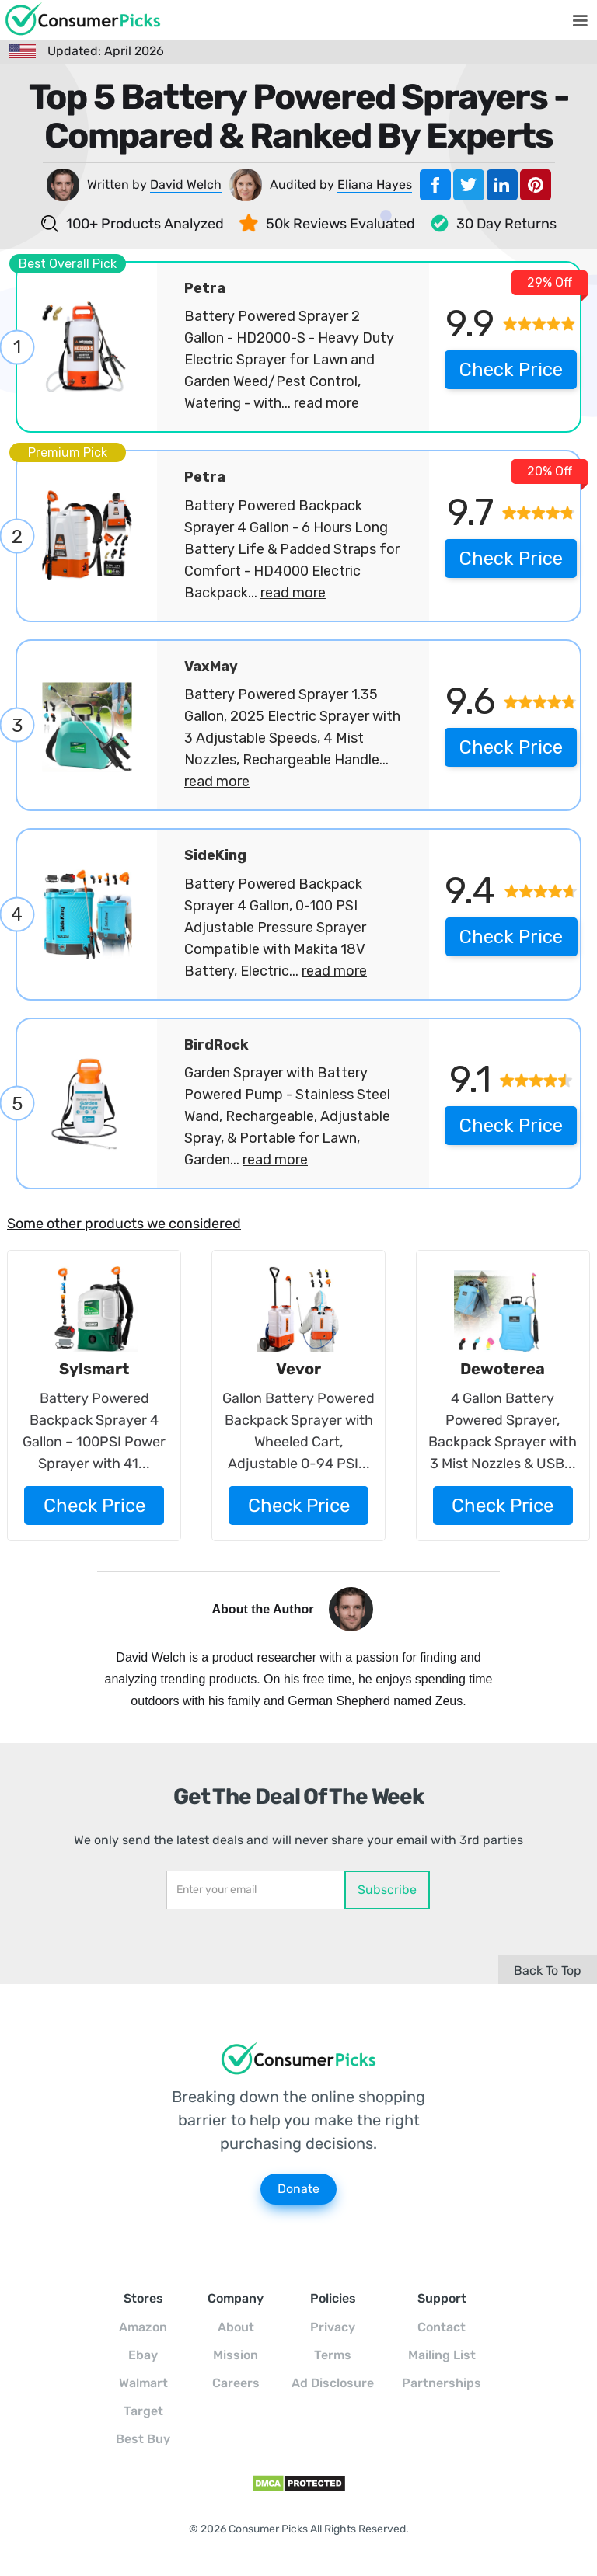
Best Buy (143, 2439)
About (236, 2327)
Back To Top (547, 1970)
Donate (298, 2188)
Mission (235, 2355)
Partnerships (441, 2383)
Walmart (143, 2383)
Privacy (332, 2327)
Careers (236, 2383)
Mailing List (442, 2355)
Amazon (143, 2327)
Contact (441, 2327)
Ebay (143, 2355)
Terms (332, 2355)
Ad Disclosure (333, 2383)
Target (143, 2411)
